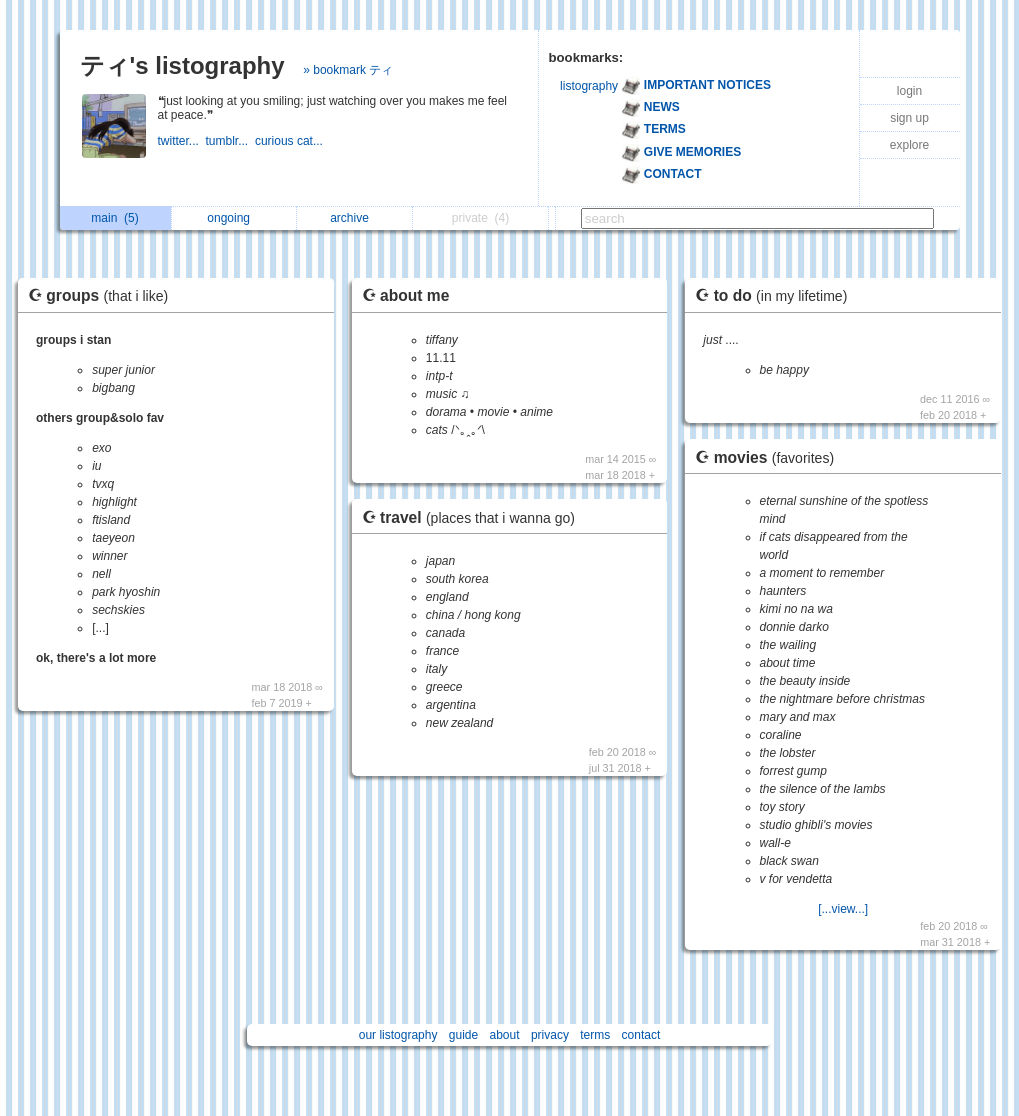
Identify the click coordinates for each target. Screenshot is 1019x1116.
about (505, 1035)
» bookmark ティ (348, 70)
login (909, 91)
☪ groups (103, 295)
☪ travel (473, 517)
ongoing (233, 218)
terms (595, 1035)
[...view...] (843, 909)
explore (909, 145)
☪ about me (406, 295)
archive (354, 218)
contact (641, 1035)
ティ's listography (182, 65)
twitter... (182, 141)
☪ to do (776, 295)
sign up (909, 118)
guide (463, 1035)
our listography (398, 1035)
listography (589, 86)
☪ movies (769, 457)
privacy (550, 1035)
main (114, 218)
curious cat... (290, 141)
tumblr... (230, 141)
